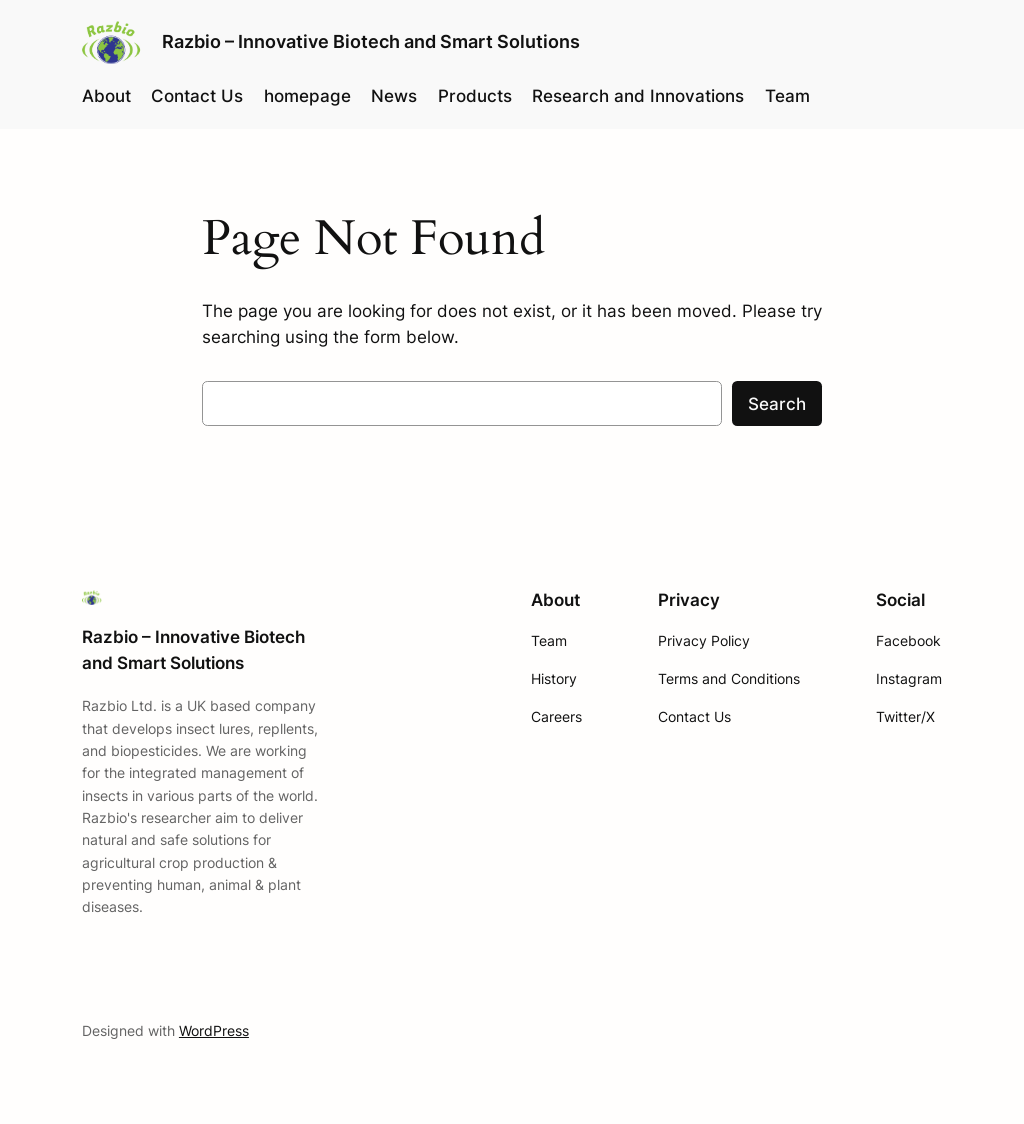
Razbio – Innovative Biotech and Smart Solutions (371, 41)
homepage (307, 96)
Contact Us (197, 96)
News (394, 96)
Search (777, 404)
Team (787, 96)
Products (475, 96)
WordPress (214, 1030)
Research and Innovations (638, 96)
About (106, 96)
